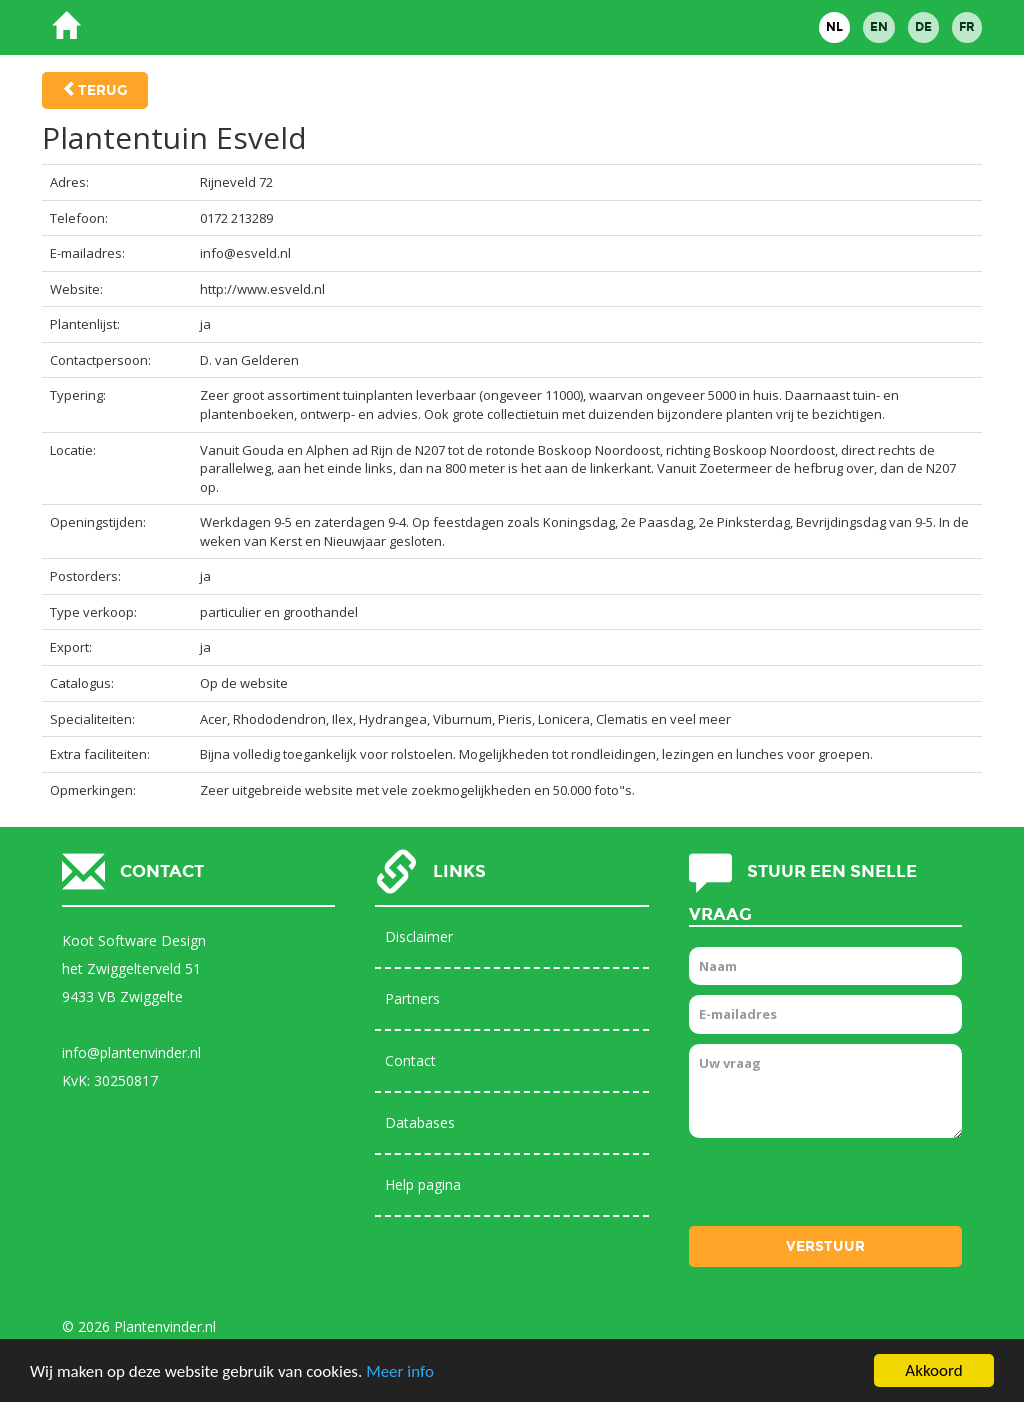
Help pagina (423, 1184)
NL (834, 27)
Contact (410, 1060)
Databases (420, 1122)
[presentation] (841, 1187)
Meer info (400, 1371)
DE (923, 27)
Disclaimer (419, 936)
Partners (412, 998)
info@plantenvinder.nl (131, 1052)
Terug (103, 90)
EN (879, 27)
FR (967, 27)
